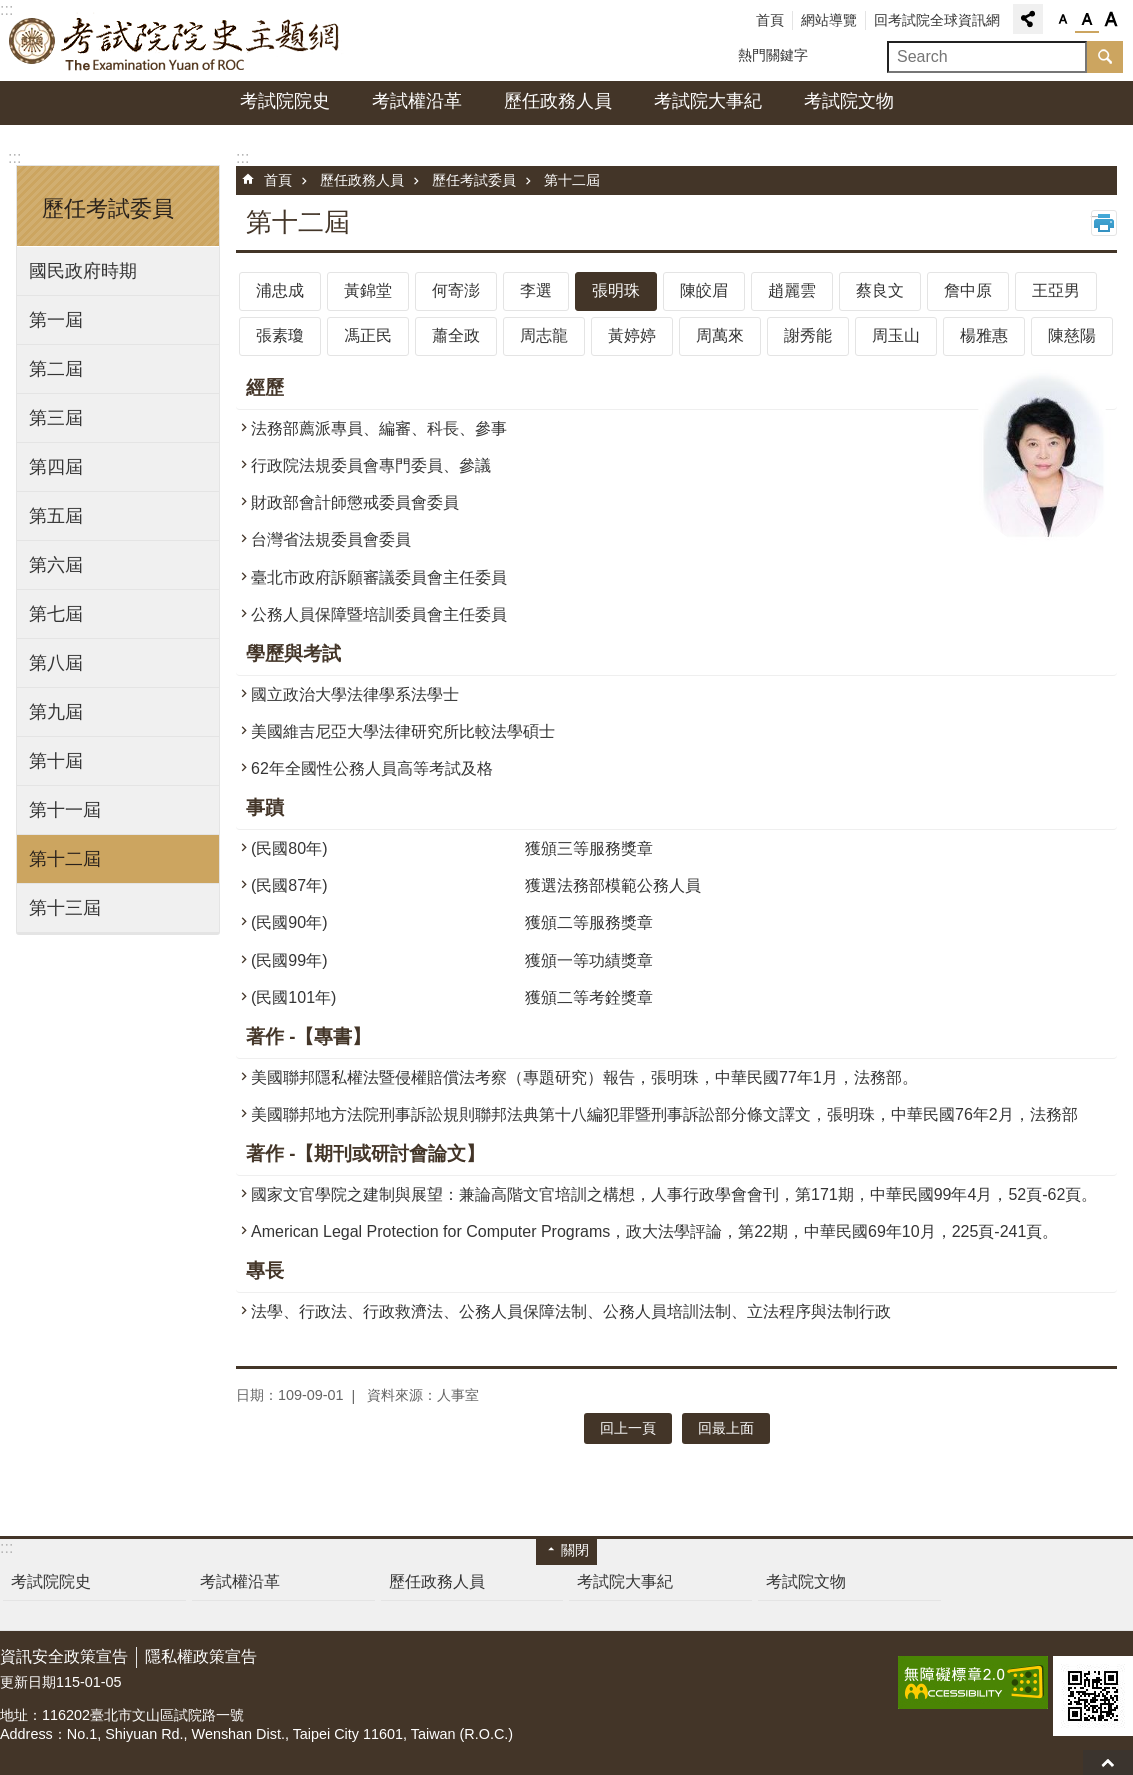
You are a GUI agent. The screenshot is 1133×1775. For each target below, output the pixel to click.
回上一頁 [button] (628, 1428)
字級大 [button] (1111, 20)
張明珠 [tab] (616, 290)
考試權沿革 (417, 101)
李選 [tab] (536, 290)
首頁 (770, 20)
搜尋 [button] (1105, 57)
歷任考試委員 (474, 180)
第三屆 (56, 418)
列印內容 (1104, 223)
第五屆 (56, 516)
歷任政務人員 (558, 101)
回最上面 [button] (726, 1428)
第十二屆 (65, 859)
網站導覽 (829, 20)
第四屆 (56, 467)
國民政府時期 (83, 271)
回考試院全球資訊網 (937, 20)
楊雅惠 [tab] (984, 335)
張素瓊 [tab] (280, 335)
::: (14, 157)
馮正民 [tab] (368, 335)
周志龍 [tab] (544, 335)
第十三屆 (65, 908)
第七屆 (56, 614)
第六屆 (56, 565)
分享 (1028, 19)
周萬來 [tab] (720, 335)
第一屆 (56, 320)
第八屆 (56, 663)
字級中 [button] (1087, 20)
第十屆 (56, 761)
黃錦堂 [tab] (368, 290)
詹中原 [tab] (968, 290)
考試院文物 (849, 101)
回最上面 (1108, 1762)
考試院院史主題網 (175, 41)
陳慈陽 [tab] (1072, 335)
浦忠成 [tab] (280, 290)
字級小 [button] (1063, 20)
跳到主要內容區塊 (10, 10)
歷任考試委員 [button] (108, 208)
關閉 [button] (575, 1550)
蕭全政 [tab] (456, 335)
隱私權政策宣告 (201, 1656)
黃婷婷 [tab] (632, 335)
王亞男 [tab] (1056, 290)
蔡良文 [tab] (880, 290)
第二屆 (56, 369)
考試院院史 (285, 101)
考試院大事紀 (708, 101)
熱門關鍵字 (773, 55)
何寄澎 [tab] (456, 290)
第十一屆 (65, 810)
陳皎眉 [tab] (704, 290)
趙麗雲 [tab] (792, 290)
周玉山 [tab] (896, 335)
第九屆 (56, 712)
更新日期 (28, 1682)
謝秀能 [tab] (808, 335)
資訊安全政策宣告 (64, 1656)
